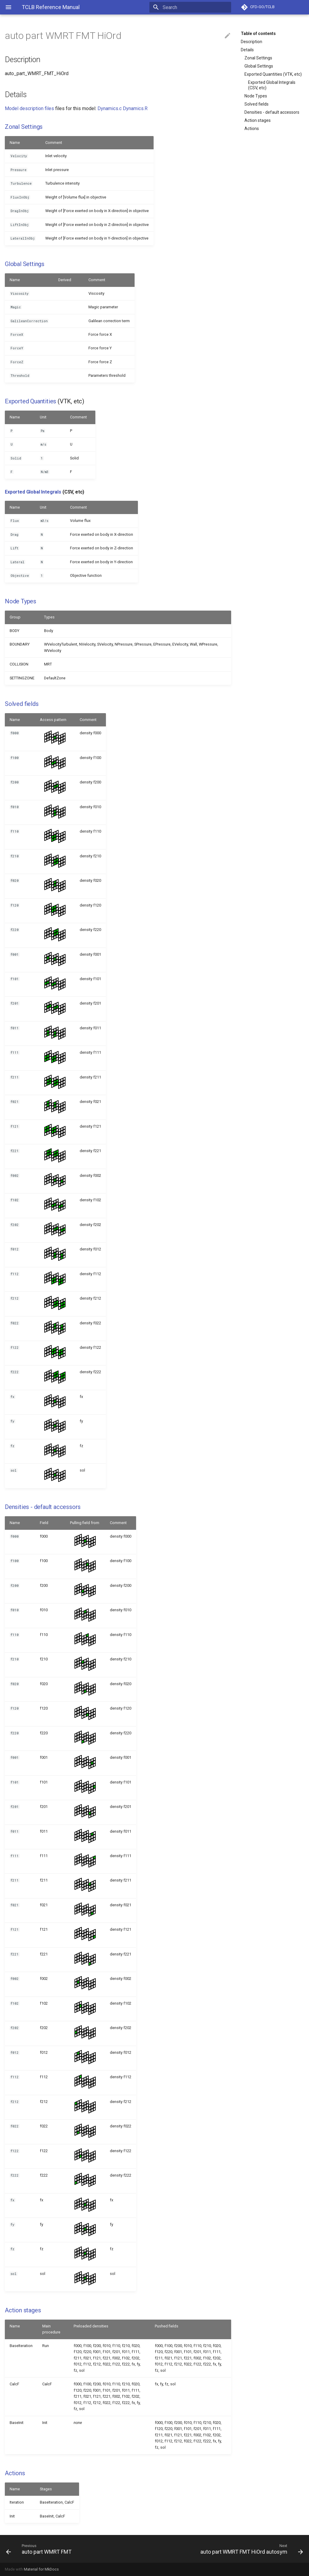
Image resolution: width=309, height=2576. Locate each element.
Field (44, 1522)
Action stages (257, 120)
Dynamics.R (135, 108)
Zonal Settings (258, 58)
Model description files (29, 108)
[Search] (196, 7)
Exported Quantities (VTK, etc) (273, 74)
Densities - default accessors (271, 112)
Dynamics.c (109, 108)
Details (247, 49)
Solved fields (256, 104)
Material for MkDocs (41, 2569)
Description (251, 41)
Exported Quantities (30, 401)
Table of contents (258, 33)
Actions (251, 128)
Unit (43, 417)
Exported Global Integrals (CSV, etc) (271, 85)
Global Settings (258, 66)
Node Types (255, 96)
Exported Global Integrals (33, 492)
